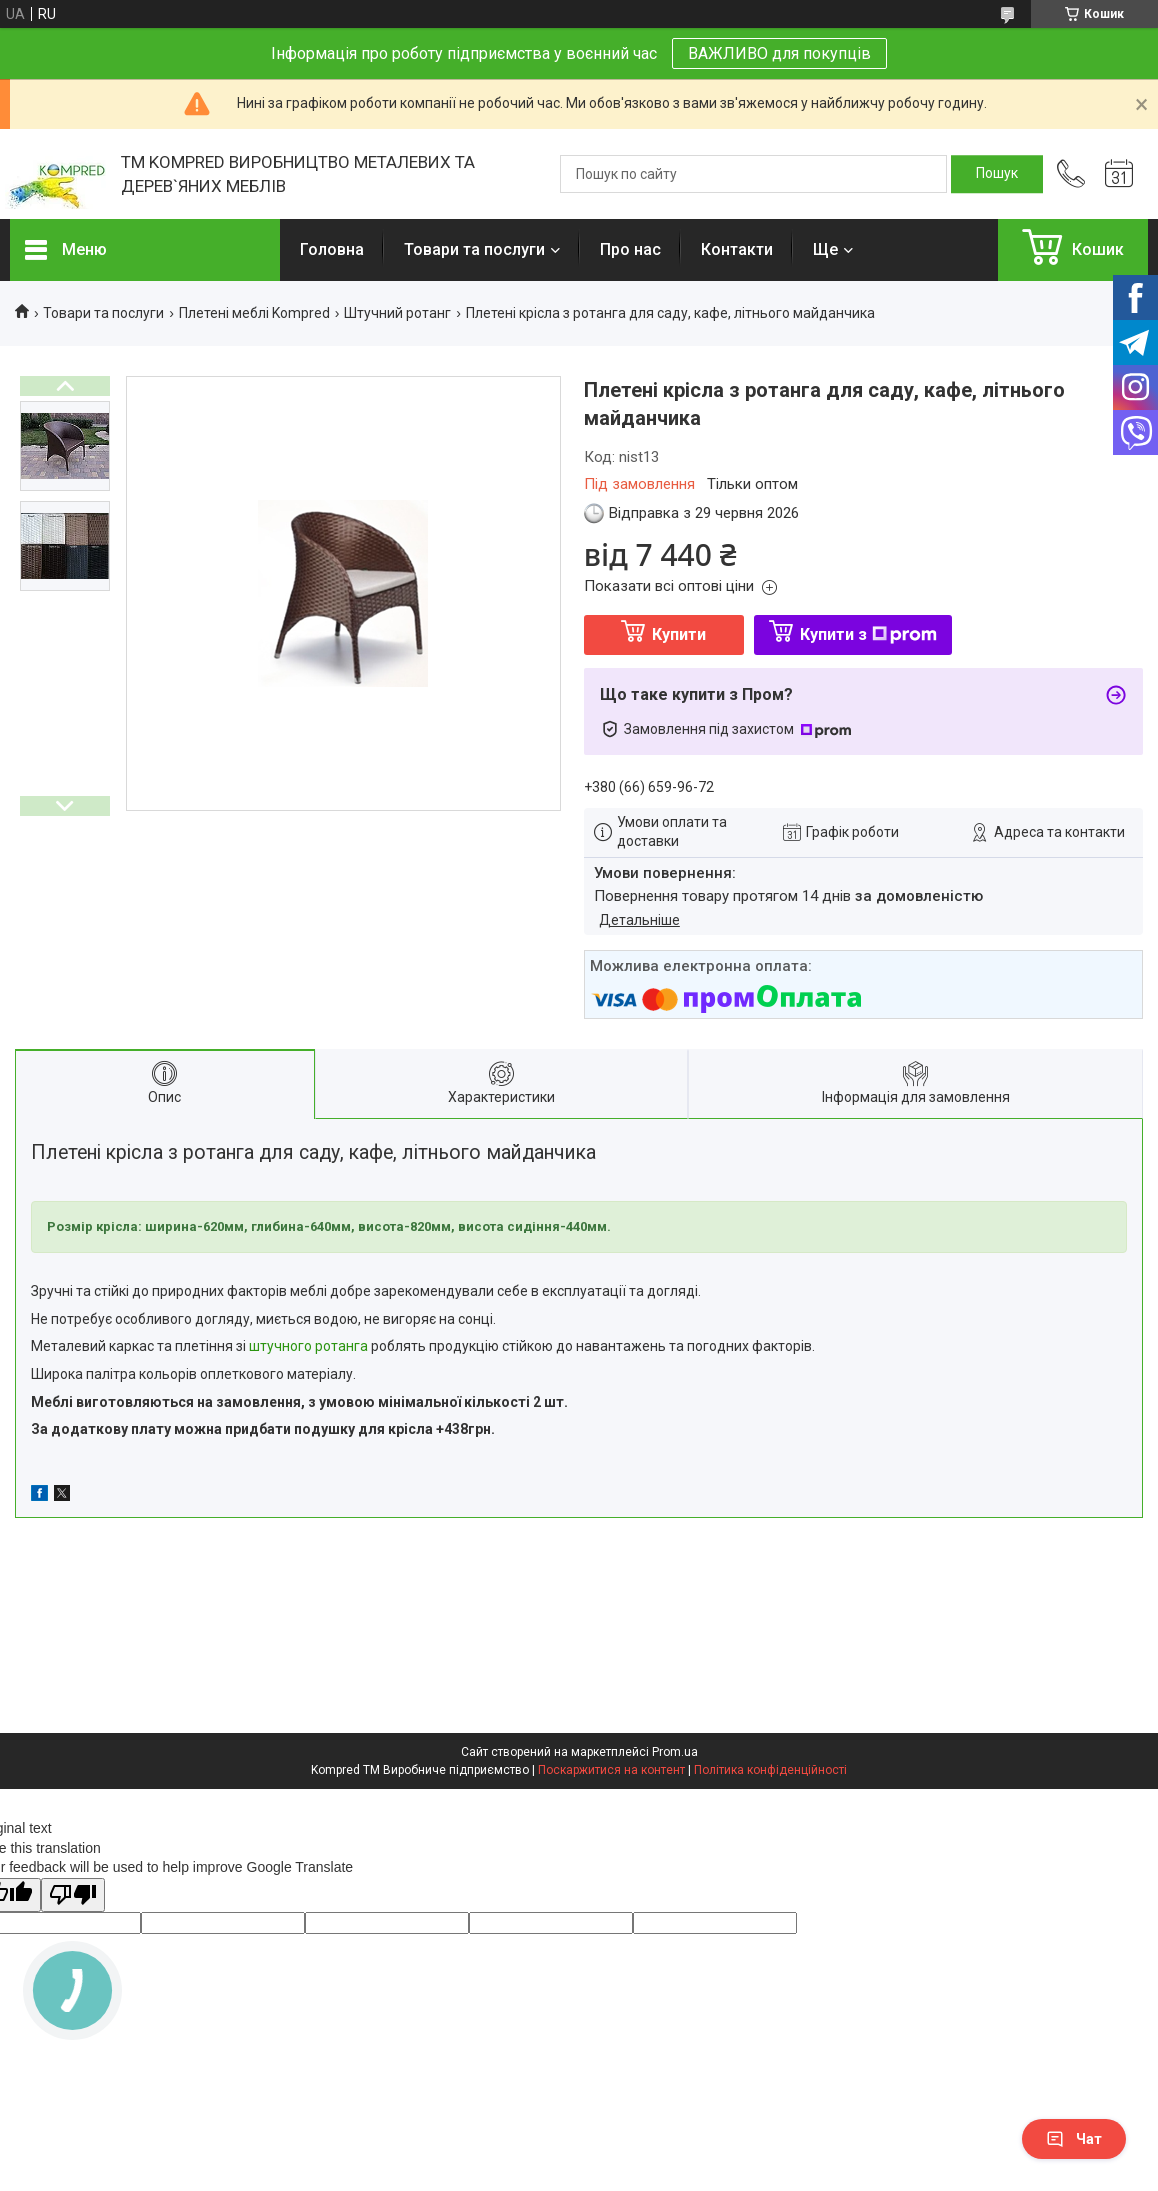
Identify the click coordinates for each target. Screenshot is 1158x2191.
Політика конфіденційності (770, 1770)
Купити (679, 634)
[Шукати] (997, 174)
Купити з (868, 634)
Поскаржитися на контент (611, 1770)
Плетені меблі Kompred (254, 313)
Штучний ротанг (397, 313)
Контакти (737, 249)
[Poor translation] (73, 1895)
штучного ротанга (308, 1346)
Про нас (630, 249)
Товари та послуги (474, 249)
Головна (332, 249)
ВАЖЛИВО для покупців (779, 53)
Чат (1074, 2139)
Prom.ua (675, 1752)
